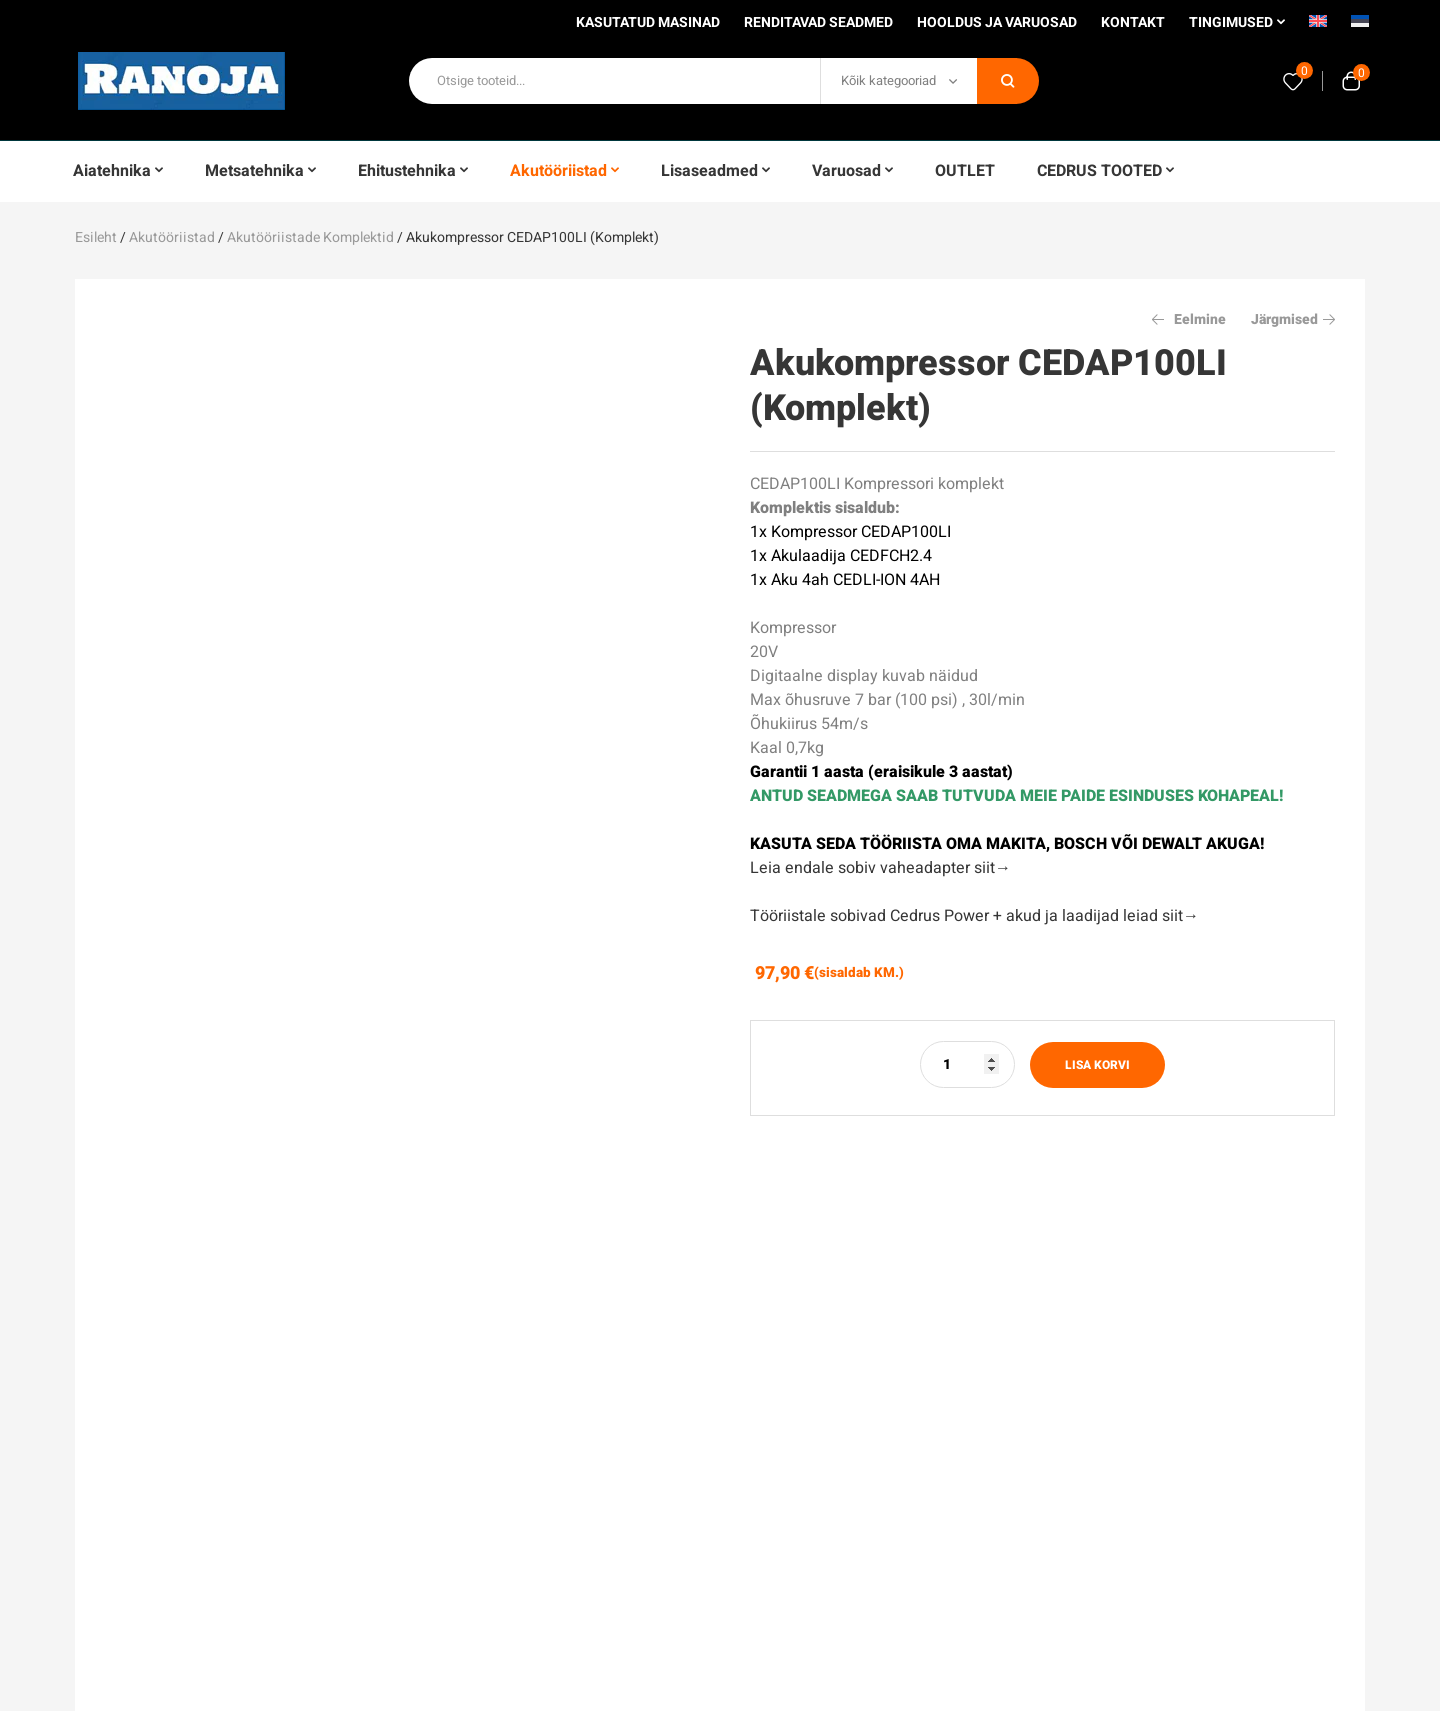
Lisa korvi (1097, 1065)
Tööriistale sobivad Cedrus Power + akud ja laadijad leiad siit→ (974, 916)
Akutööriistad (172, 237)
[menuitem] (1318, 28)
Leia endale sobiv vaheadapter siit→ (880, 868)
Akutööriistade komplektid (310, 237)
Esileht (96, 237)
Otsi (1008, 81)
